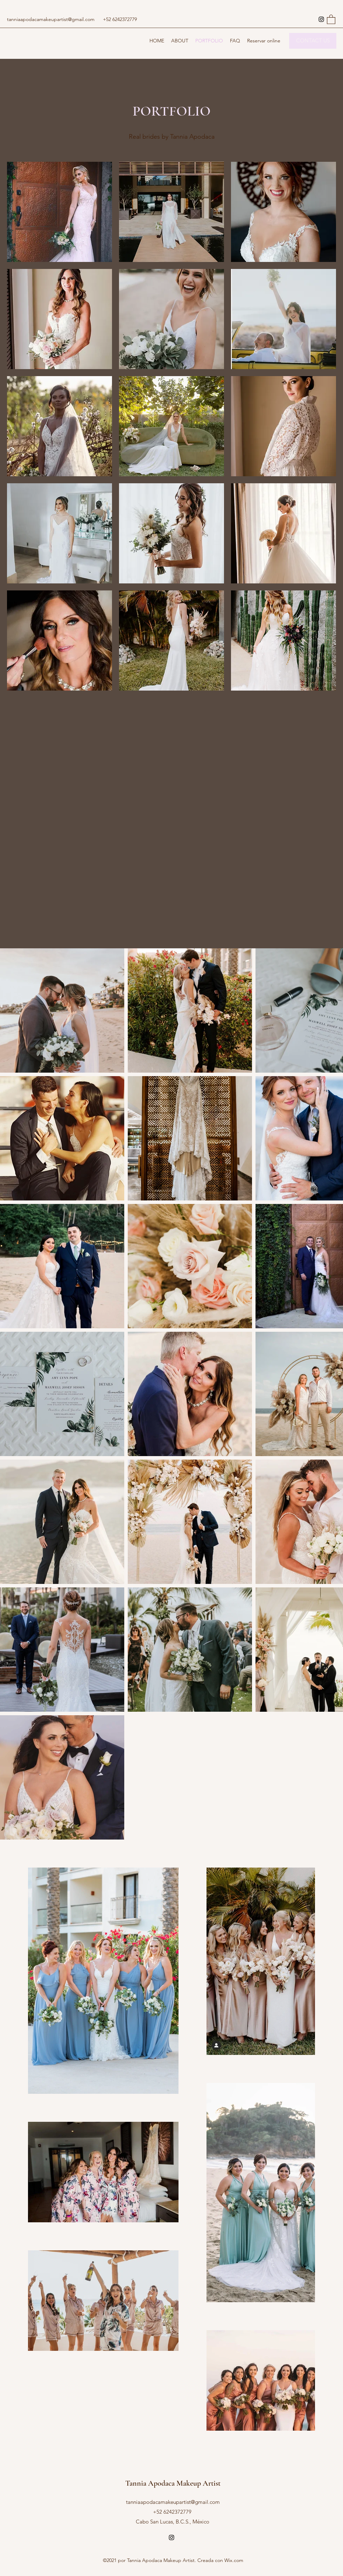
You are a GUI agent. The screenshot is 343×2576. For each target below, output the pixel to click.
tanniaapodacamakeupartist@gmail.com (50, 19)
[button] (331, 19)
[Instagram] (321, 19)
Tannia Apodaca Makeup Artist (172, 2483)
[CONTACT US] (312, 41)
